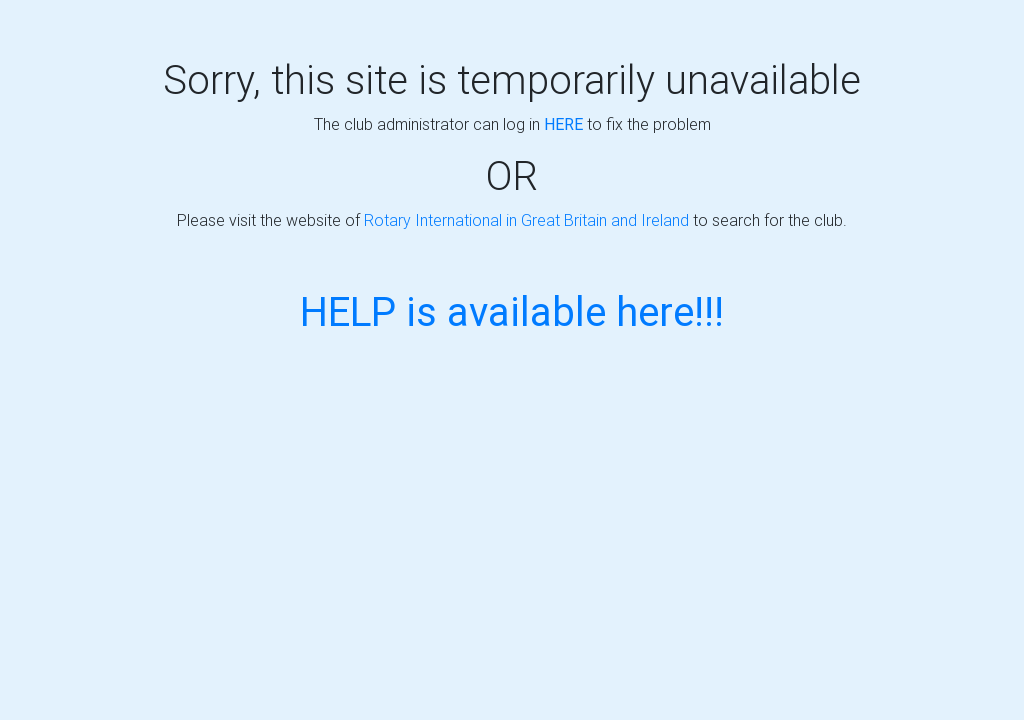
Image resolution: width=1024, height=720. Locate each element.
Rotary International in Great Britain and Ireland (526, 220)
